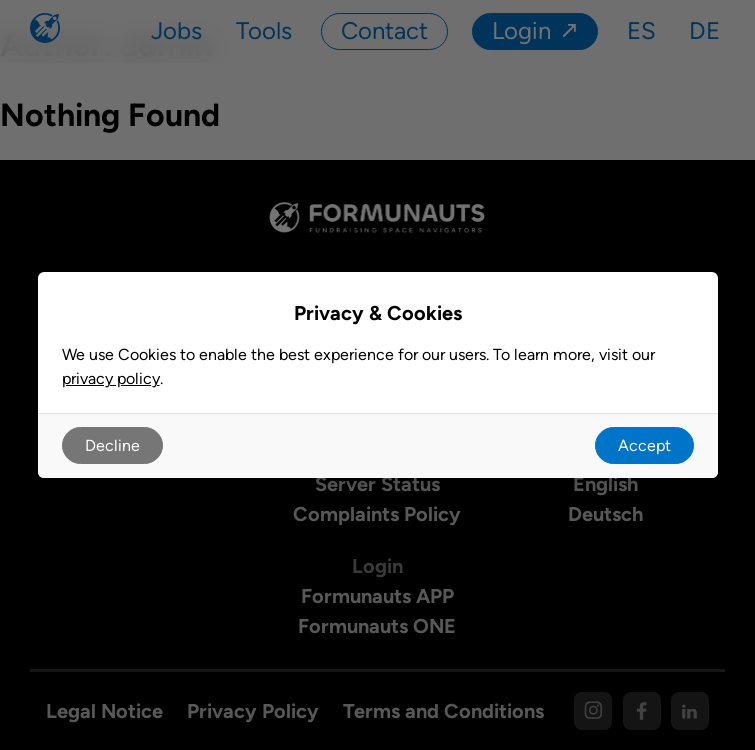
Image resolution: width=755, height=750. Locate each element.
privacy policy (111, 378)
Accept (644, 445)
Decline (112, 445)
